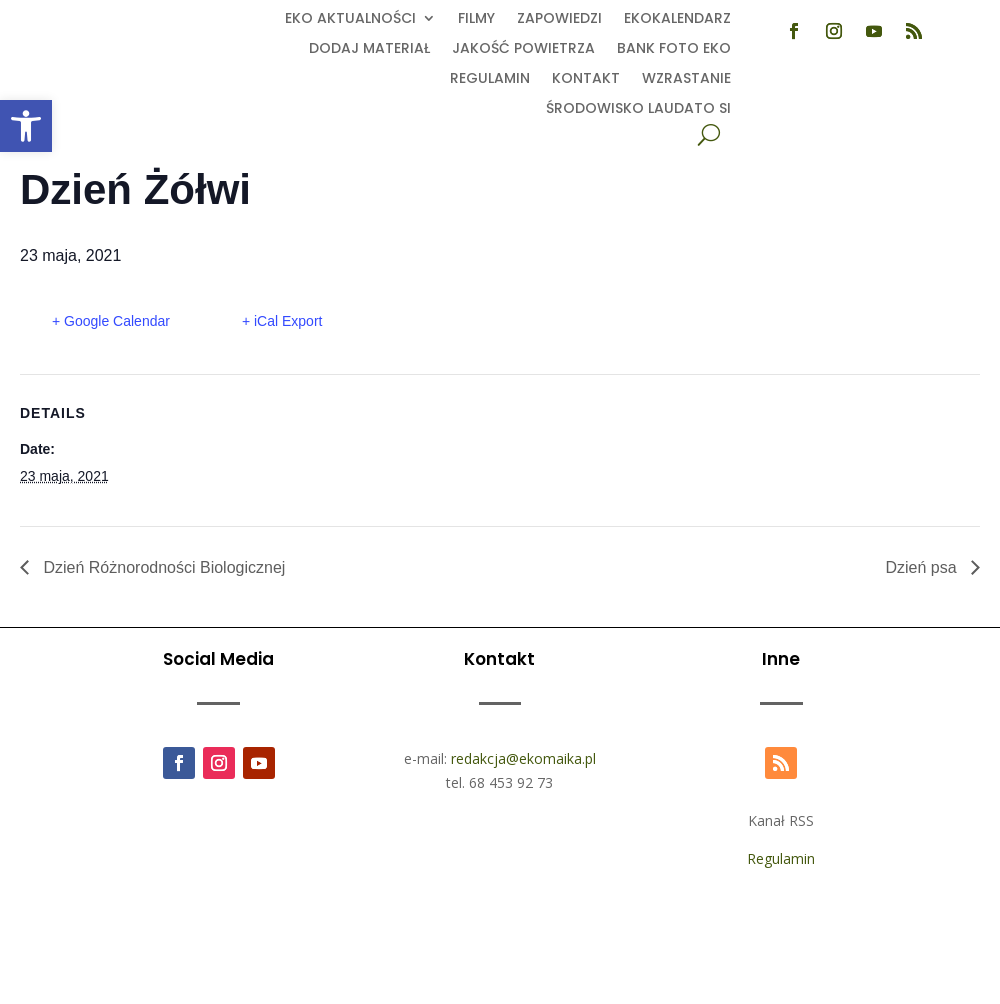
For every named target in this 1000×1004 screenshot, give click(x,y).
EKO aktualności (350, 19)
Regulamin (490, 79)
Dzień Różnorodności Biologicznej (162, 567)
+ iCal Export (282, 321)
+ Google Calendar (111, 321)
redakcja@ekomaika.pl (523, 758)
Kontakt (586, 79)
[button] (26, 126)
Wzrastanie (686, 79)
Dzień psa (923, 567)
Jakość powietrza (523, 49)
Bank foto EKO (674, 49)
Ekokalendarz (677, 19)
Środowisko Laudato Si (638, 109)
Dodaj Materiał (369, 49)
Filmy (476, 19)
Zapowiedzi (559, 19)
